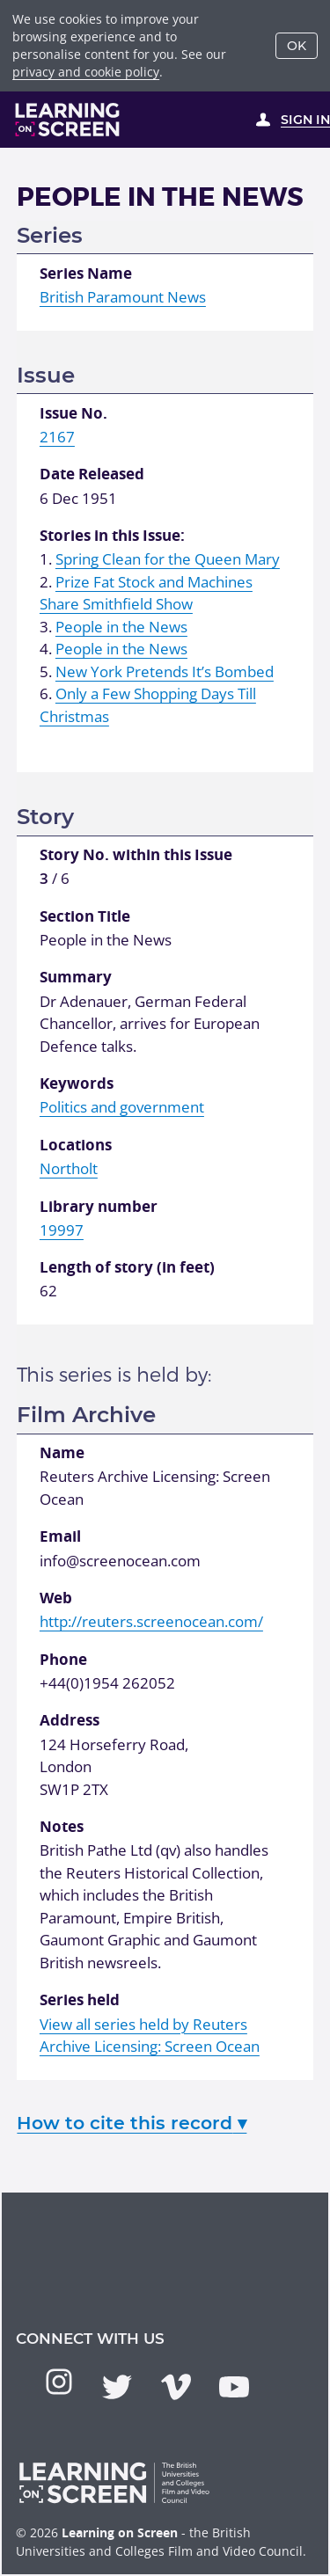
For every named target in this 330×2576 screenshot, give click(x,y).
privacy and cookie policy (85, 71)
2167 (57, 437)
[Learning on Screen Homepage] (68, 119)
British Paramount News (123, 297)
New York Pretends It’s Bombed (164, 671)
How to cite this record (131, 2123)
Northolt (69, 1168)
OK (296, 46)
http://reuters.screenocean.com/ (151, 1621)
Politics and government (122, 1107)
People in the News (121, 627)
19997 (62, 1230)
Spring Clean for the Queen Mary (167, 559)
